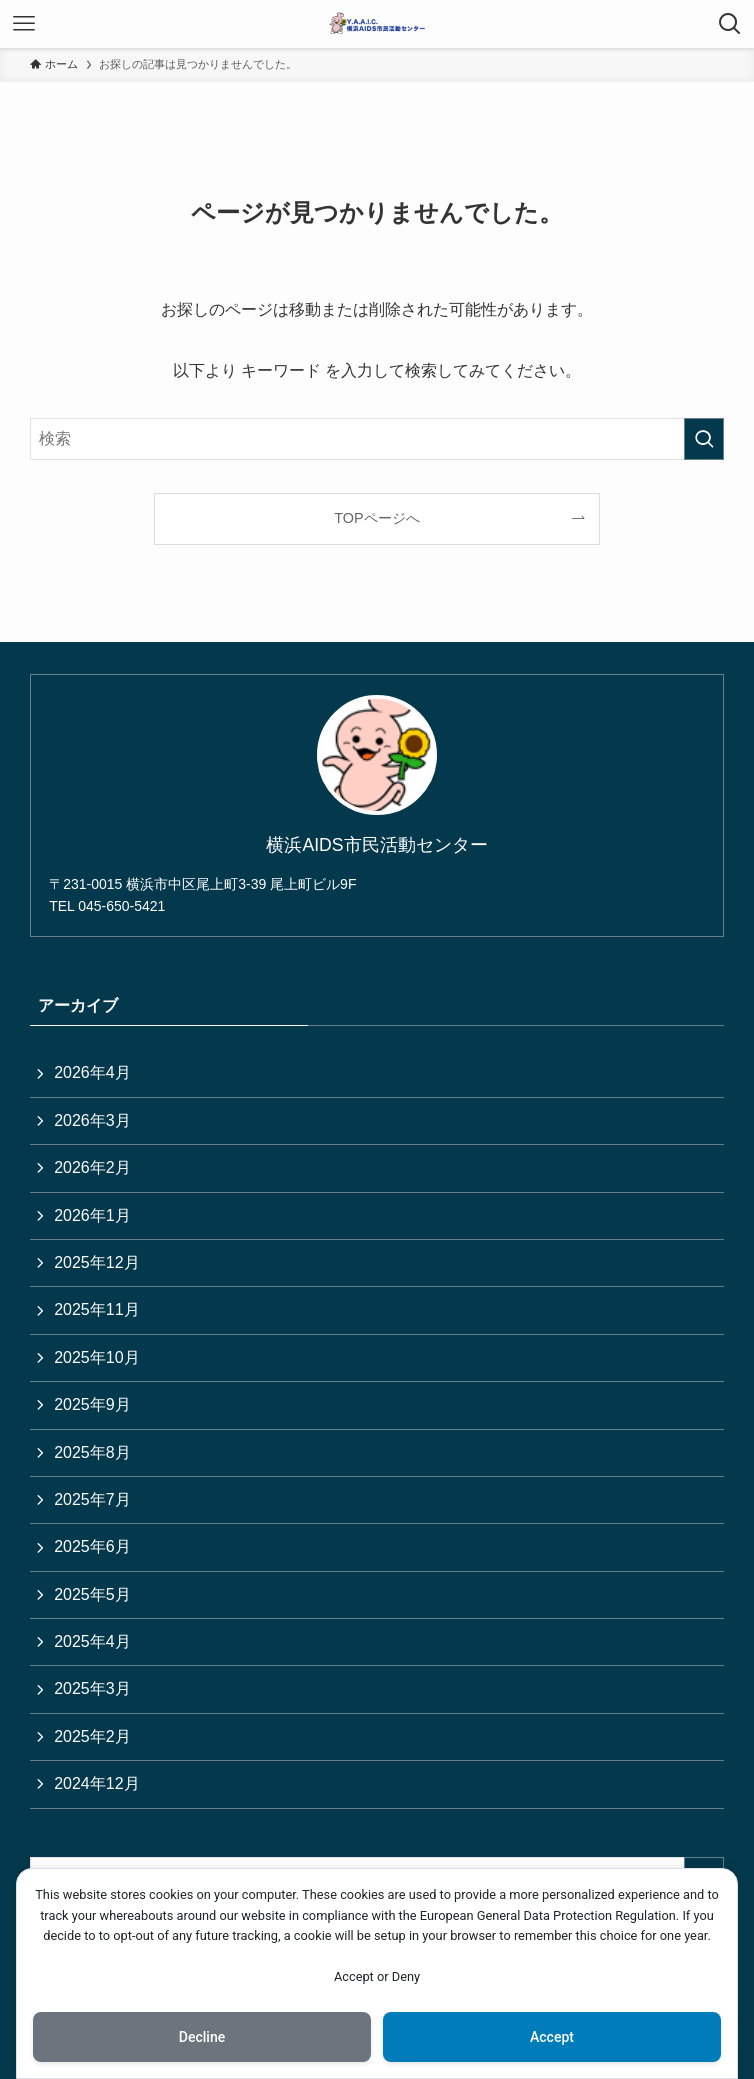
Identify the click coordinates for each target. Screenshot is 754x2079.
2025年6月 (92, 1546)
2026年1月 (92, 1215)
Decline (202, 2037)
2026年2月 (92, 1167)
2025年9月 (92, 1404)
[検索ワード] (377, 439)
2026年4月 (92, 1072)
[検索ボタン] (730, 24)
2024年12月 (96, 1783)
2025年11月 (96, 1309)
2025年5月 (92, 1594)
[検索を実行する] (704, 439)
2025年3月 (92, 1688)
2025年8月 (92, 1452)
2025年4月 (92, 1641)
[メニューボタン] (24, 24)
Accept (552, 2037)
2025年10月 (96, 1357)
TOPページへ (376, 518)
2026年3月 (92, 1120)
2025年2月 (92, 1736)
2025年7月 (92, 1499)
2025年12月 (96, 1262)
